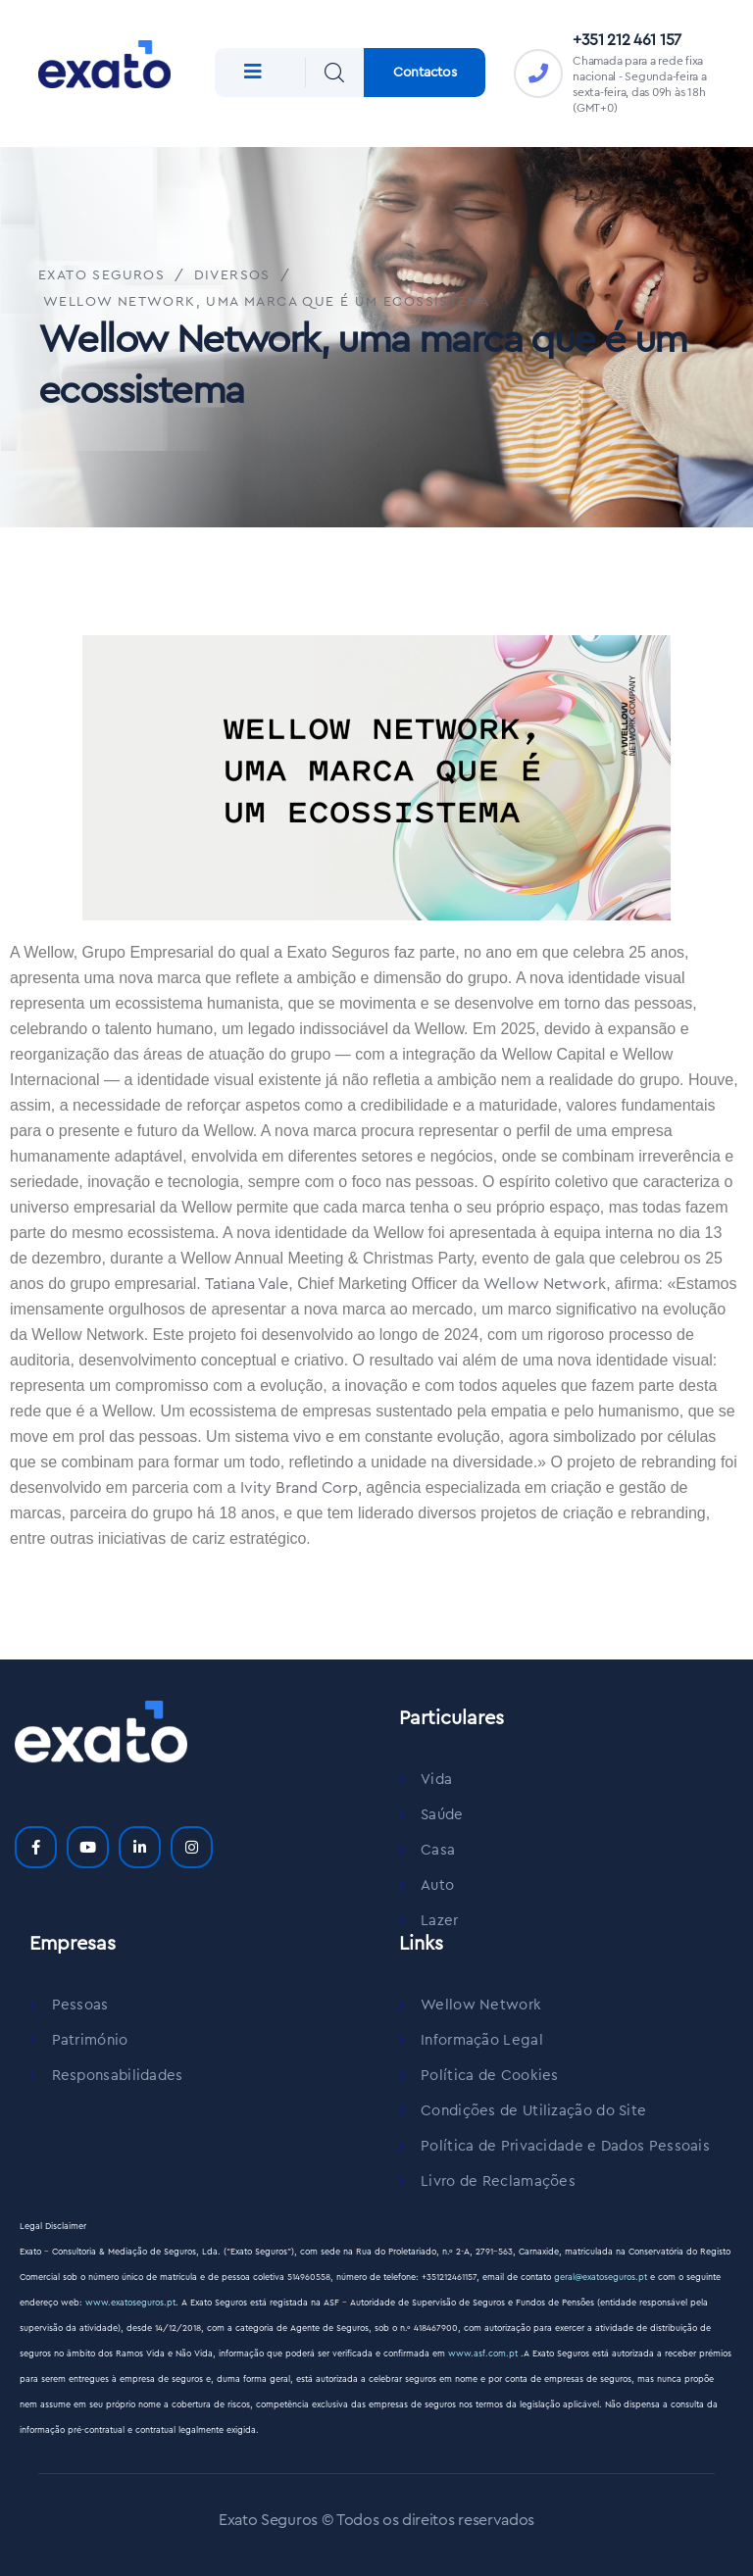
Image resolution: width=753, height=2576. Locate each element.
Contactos (424, 72)
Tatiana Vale (246, 1284)
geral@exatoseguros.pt (600, 2277)
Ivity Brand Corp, (301, 1488)
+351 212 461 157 (627, 40)
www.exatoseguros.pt (130, 2303)
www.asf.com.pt (484, 2354)
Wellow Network (544, 1284)
